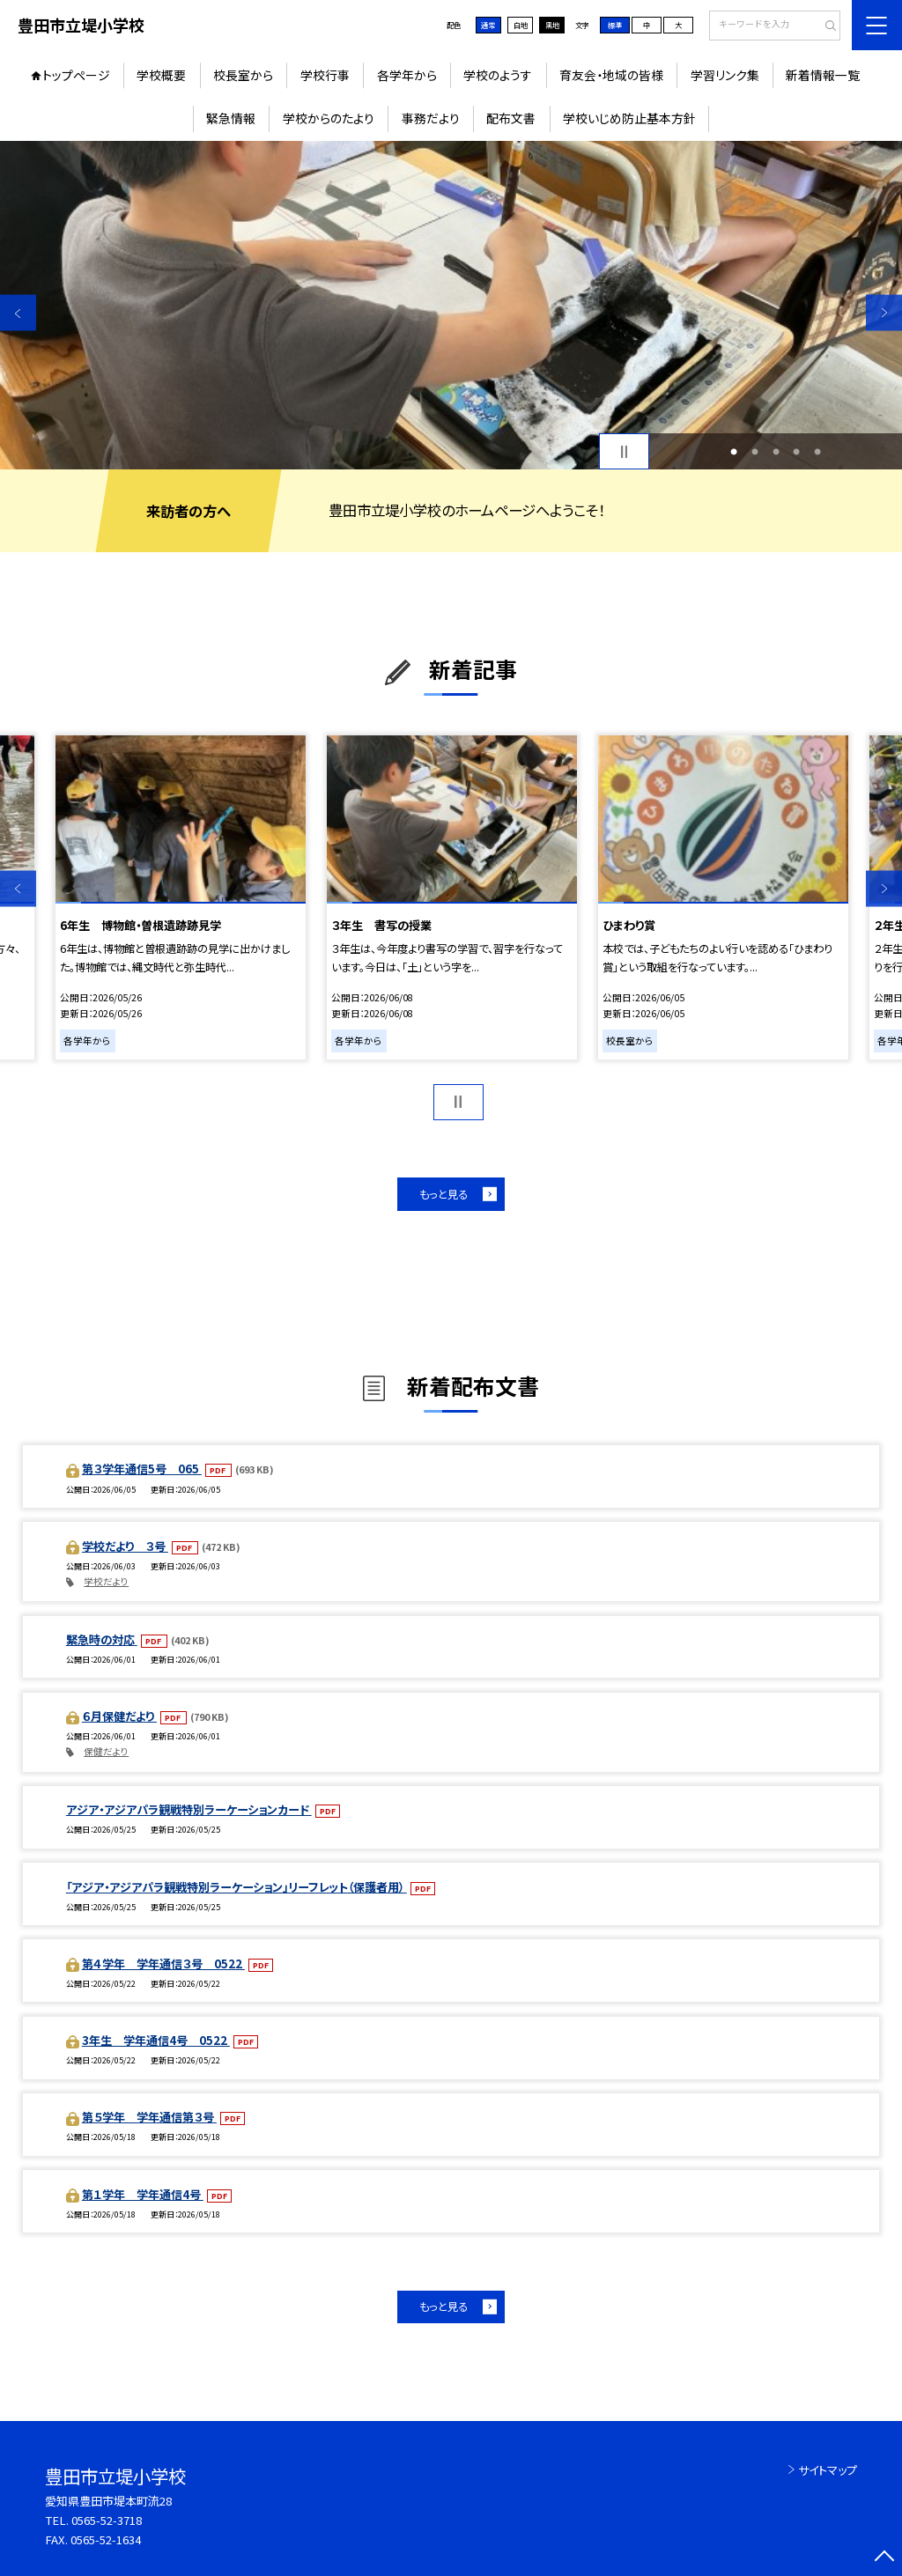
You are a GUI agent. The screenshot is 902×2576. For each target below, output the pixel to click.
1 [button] (733, 452)
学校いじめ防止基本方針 (629, 118)
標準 (615, 24)
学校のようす (497, 75)
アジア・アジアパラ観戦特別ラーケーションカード (189, 1809)
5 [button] (817, 452)
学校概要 (161, 75)
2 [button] (754, 452)
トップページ (76, 75)
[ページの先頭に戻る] (884, 2558)
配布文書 (511, 118)
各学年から (407, 75)
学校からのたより (328, 118)
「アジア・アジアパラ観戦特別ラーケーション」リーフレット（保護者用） (236, 1886)
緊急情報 (230, 118)
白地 (521, 24)
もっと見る (443, 1194)
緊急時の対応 (101, 1639)
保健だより (106, 1751)
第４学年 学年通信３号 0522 (163, 1963)
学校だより (106, 1581)
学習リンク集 (725, 75)
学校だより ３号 (125, 1546)
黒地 (552, 24)
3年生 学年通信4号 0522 (156, 2040)
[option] (451, 305)
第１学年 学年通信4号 (142, 2194)
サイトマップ (827, 2470)
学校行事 (325, 75)
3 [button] (776, 452)
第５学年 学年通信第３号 (149, 2116)
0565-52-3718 (106, 2520)
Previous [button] (18, 313)
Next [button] (884, 313)
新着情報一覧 (823, 75)
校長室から (243, 75)
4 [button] (796, 452)
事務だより (431, 118)
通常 (488, 24)
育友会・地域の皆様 (611, 75)
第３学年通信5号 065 (142, 1468)
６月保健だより (119, 1716)
